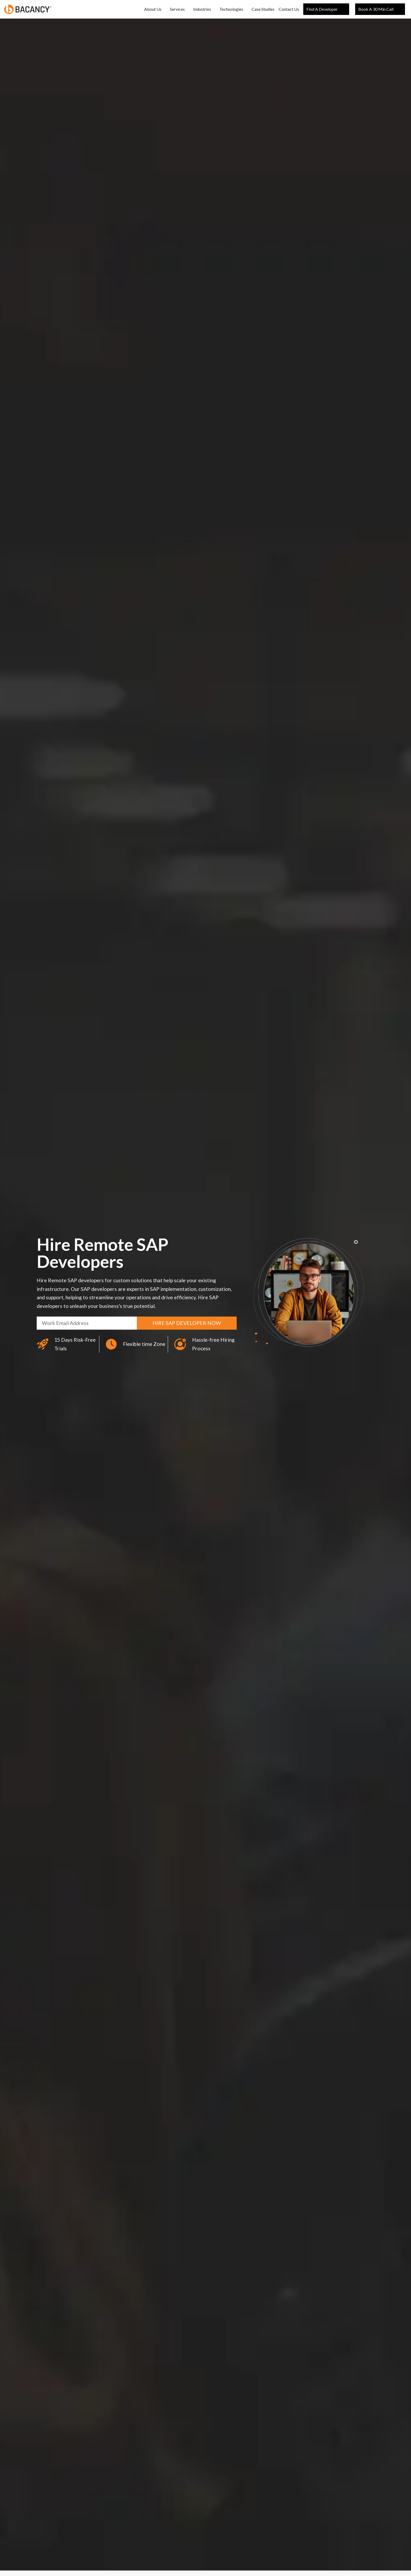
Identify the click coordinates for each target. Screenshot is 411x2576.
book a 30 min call (380, 9)
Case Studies (263, 9)
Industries (202, 9)
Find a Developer (326, 9)
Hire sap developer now (187, 1323)
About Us (152, 9)
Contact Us (289, 9)
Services (177, 9)
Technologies (231, 9)
